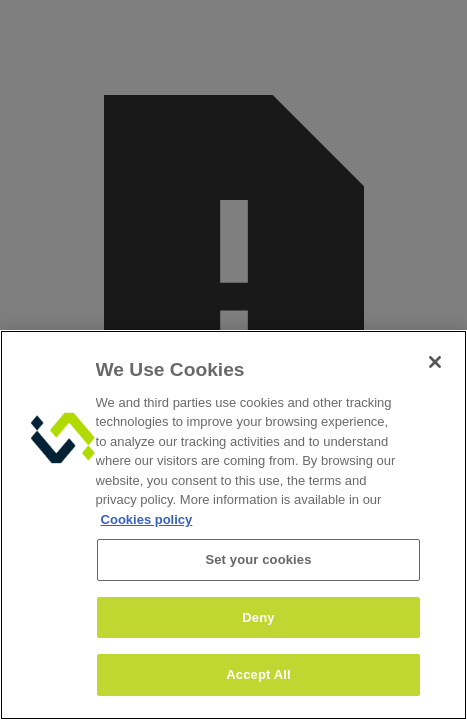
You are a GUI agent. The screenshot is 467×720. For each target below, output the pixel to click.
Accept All (258, 674)
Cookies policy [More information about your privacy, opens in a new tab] (147, 519)
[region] (233, 525)
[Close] (435, 362)
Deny (258, 617)
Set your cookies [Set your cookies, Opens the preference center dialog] (258, 559)
